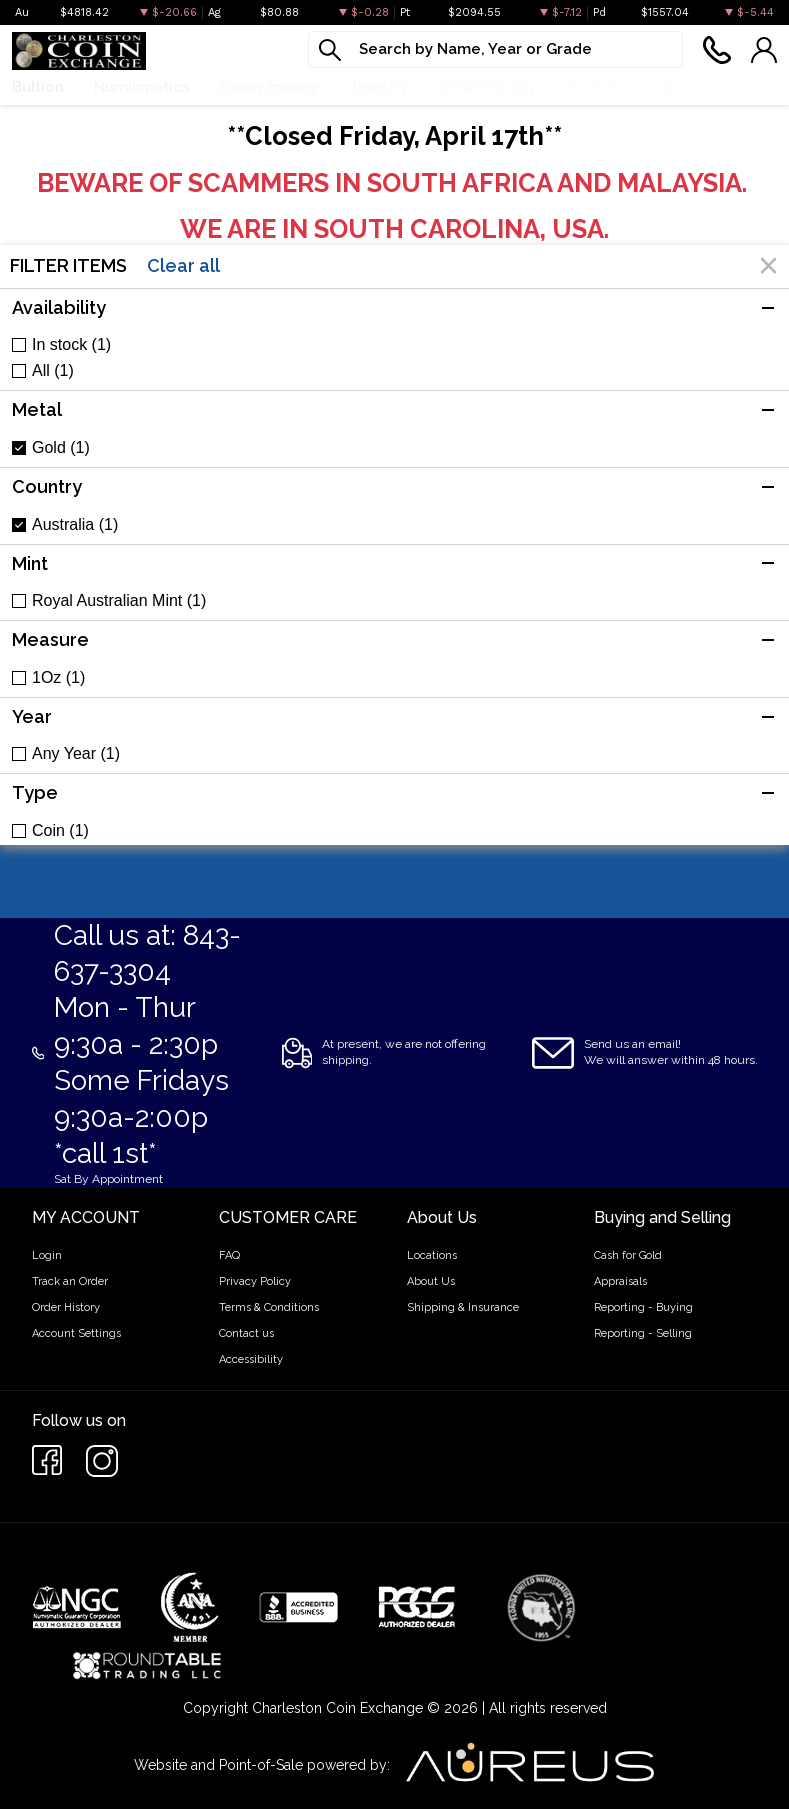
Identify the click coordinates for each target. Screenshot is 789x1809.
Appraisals (620, 1281)
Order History (66, 1307)
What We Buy (487, 87)
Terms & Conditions (269, 1307)
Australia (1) (75, 525)
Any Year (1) (76, 754)
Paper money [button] (269, 87)
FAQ (229, 1255)
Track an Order (70, 1281)
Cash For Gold (620, 87)
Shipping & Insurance (463, 1307)
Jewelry (378, 87)
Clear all (183, 266)
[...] (495, 49)
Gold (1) (61, 448)
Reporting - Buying (643, 1307)
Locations (432, 1255)
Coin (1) (60, 831)
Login (47, 1255)
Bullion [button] (38, 87)
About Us (431, 1281)
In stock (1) (71, 345)
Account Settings (76, 1333)
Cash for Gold (628, 1255)
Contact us (246, 1333)
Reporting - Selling (643, 1333)
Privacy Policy (255, 1281)
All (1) (53, 371)
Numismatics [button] (142, 87)
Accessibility (251, 1359)
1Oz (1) (58, 678)
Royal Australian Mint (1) (119, 601)
